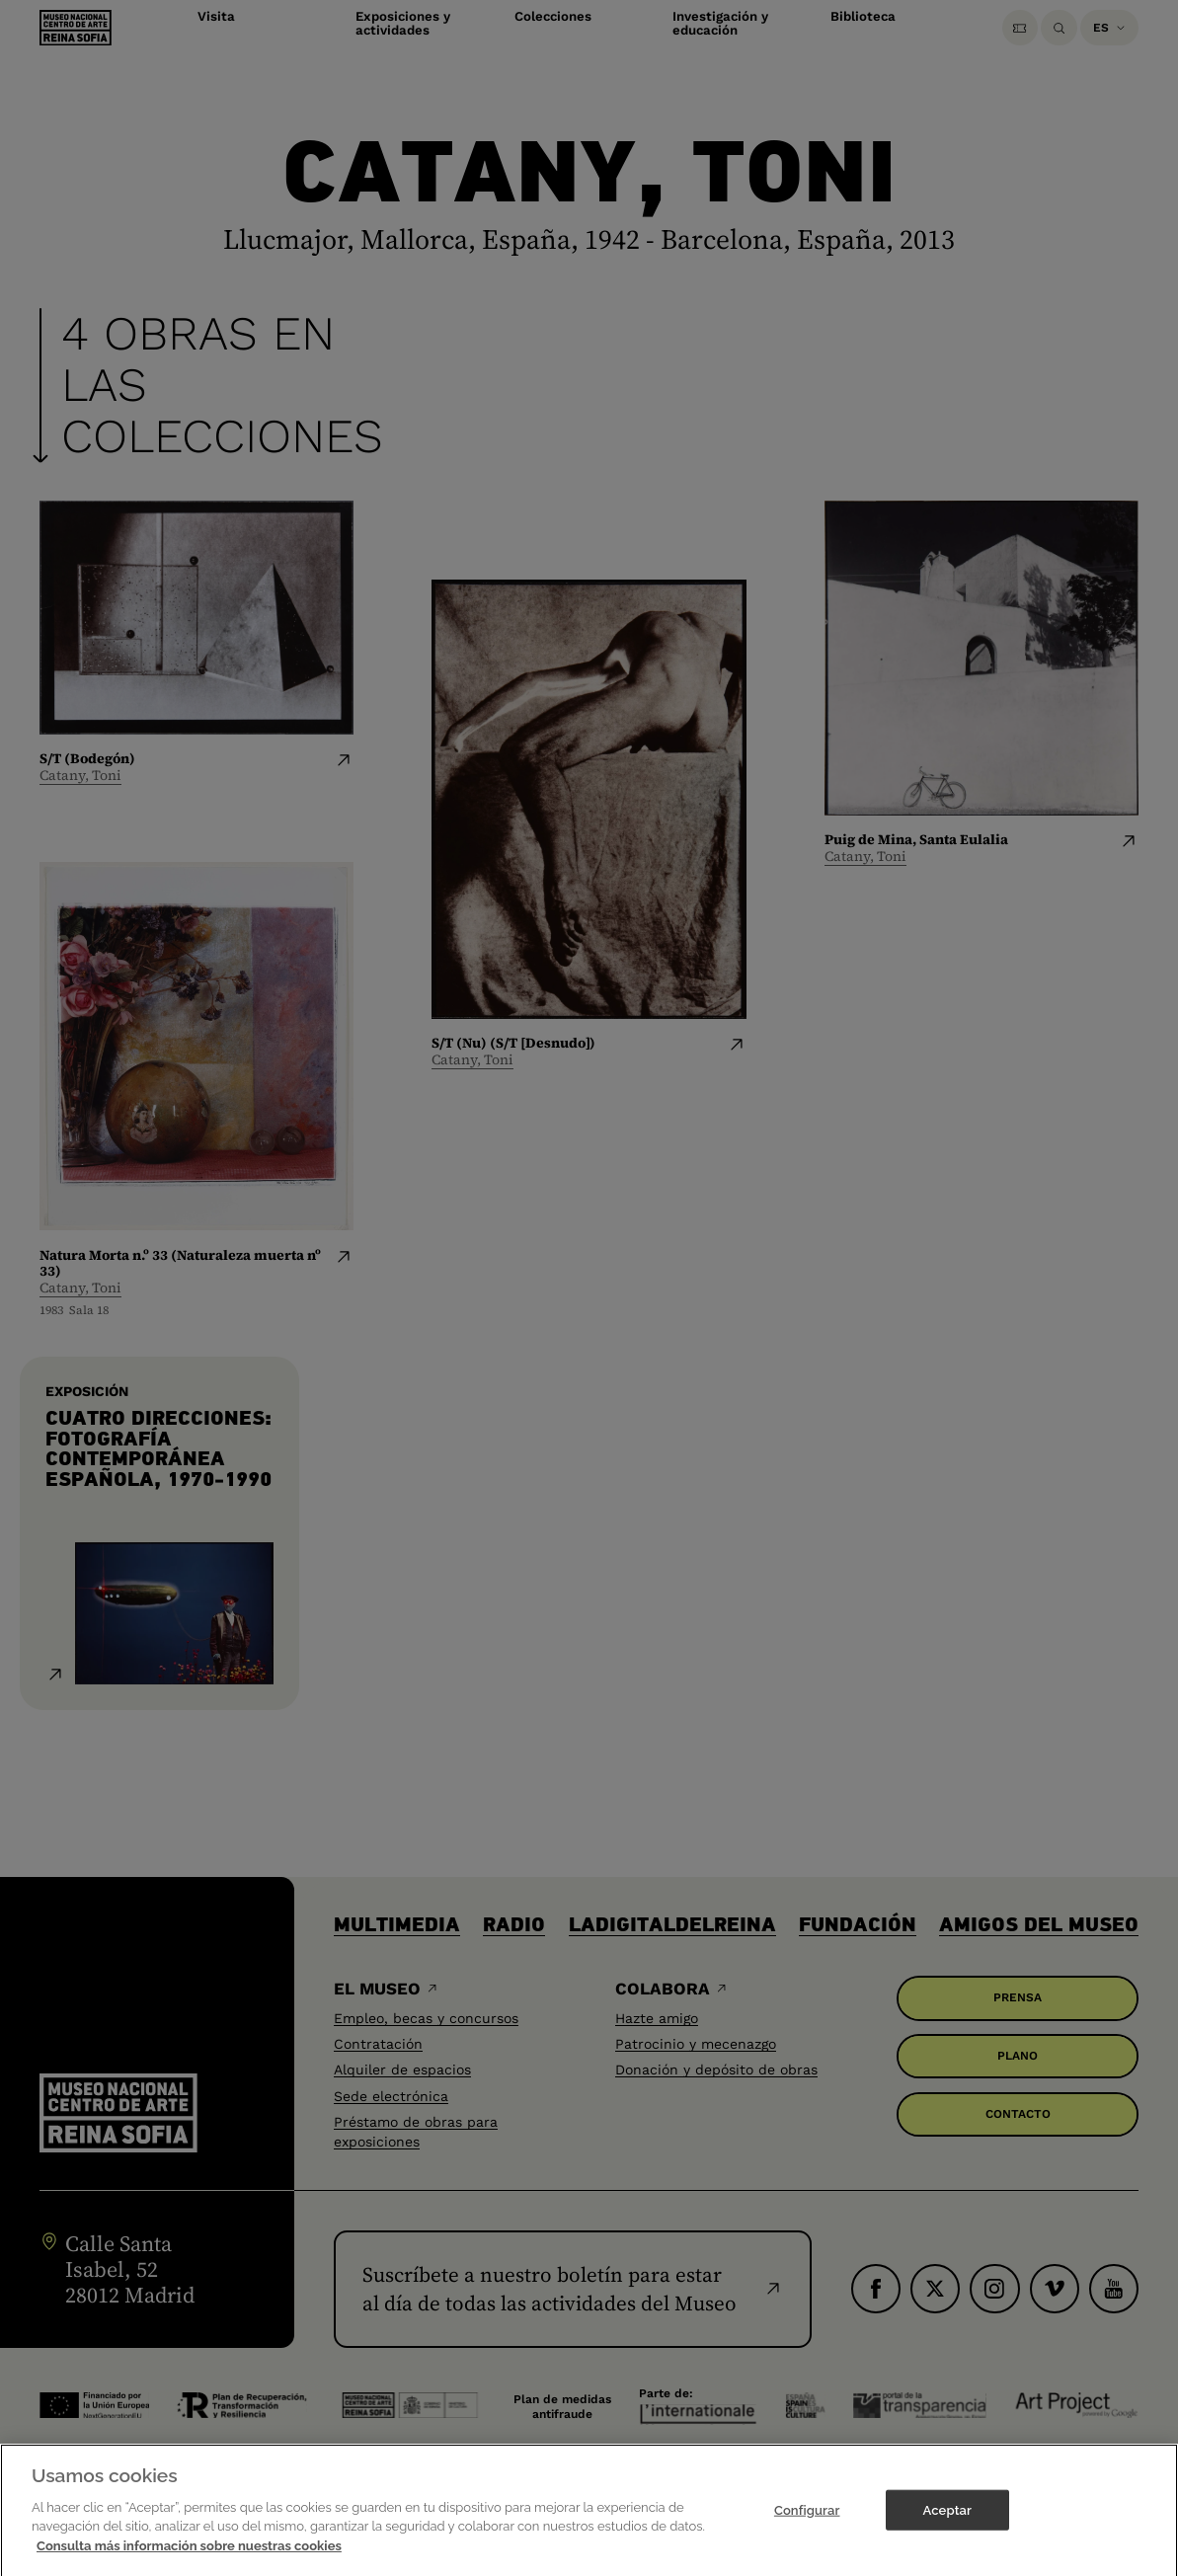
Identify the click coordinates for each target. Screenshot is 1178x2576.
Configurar (807, 2523)
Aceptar (947, 2523)
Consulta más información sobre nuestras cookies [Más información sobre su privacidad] (189, 2559)
